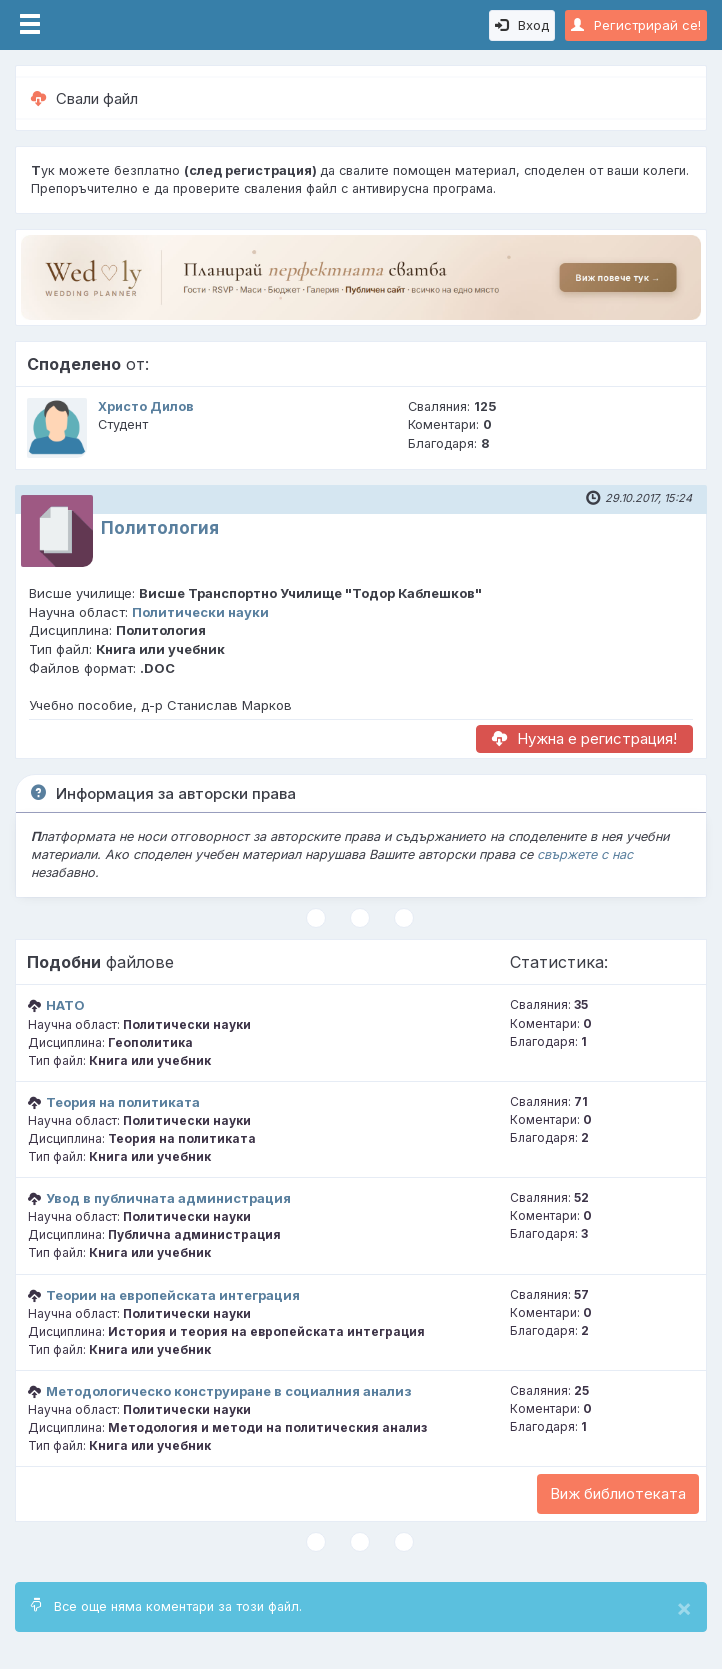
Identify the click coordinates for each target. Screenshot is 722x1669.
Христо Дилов (146, 406)
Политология (160, 528)
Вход (522, 25)
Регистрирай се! (636, 25)
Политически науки (200, 612)
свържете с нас (585, 854)
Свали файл (84, 98)
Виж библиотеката (618, 1493)
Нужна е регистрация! (584, 738)
